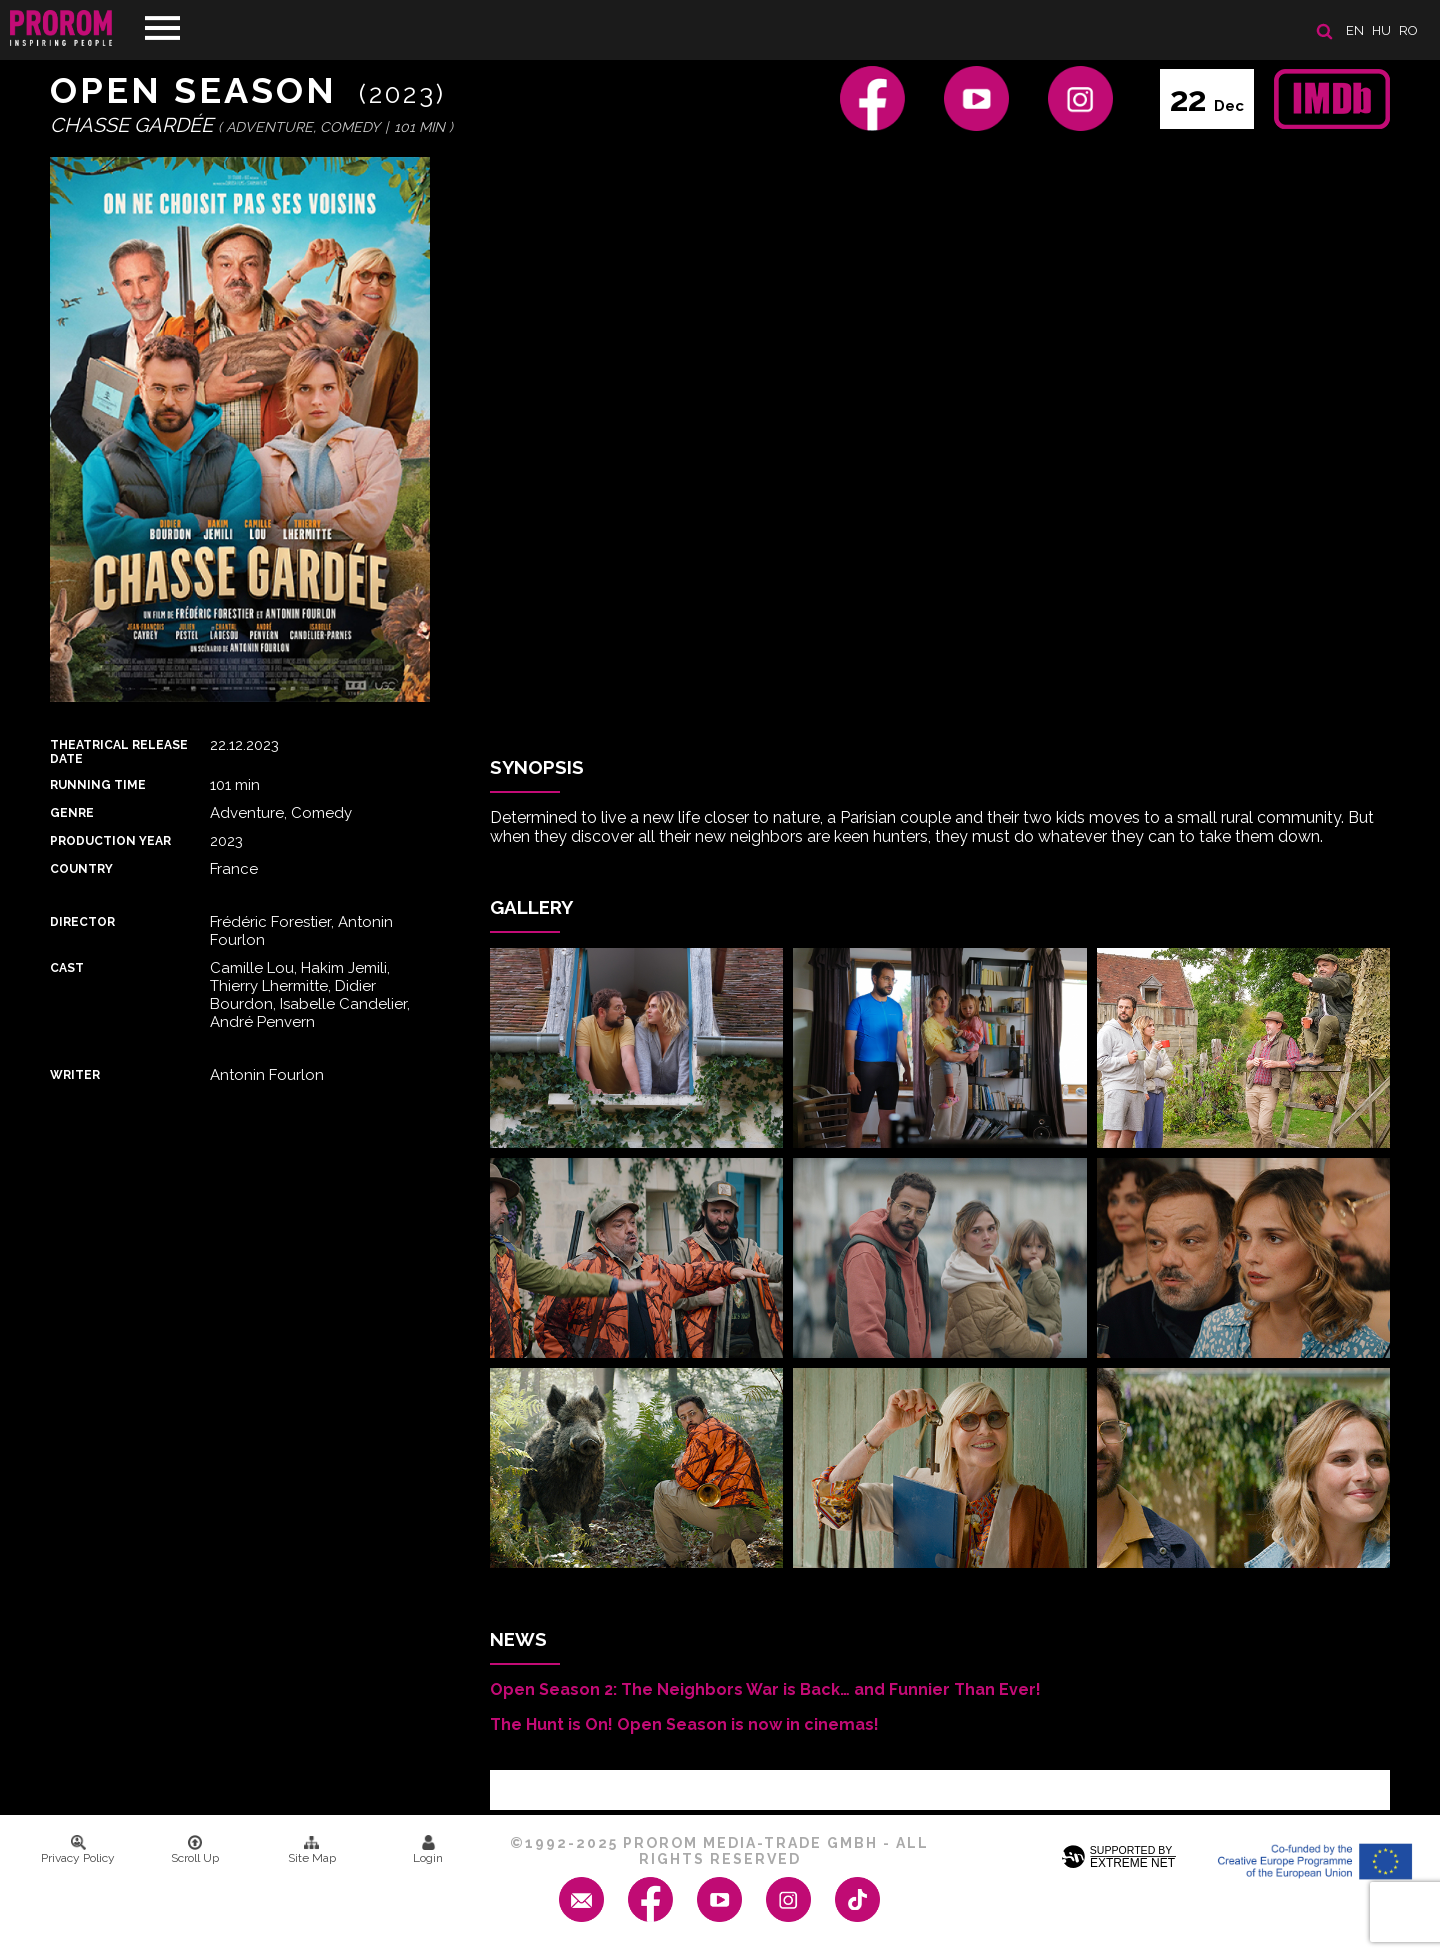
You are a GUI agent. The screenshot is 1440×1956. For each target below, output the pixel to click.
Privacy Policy (78, 1850)
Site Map (312, 1850)
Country (81, 869)
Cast (67, 968)
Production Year (110, 841)
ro (1408, 30)
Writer (75, 1075)
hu (1381, 30)
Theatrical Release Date (119, 752)
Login (428, 1850)
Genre (72, 813)
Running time (98, 785)
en (1355, 30)
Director (82, 922)
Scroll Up (195, 1850)
